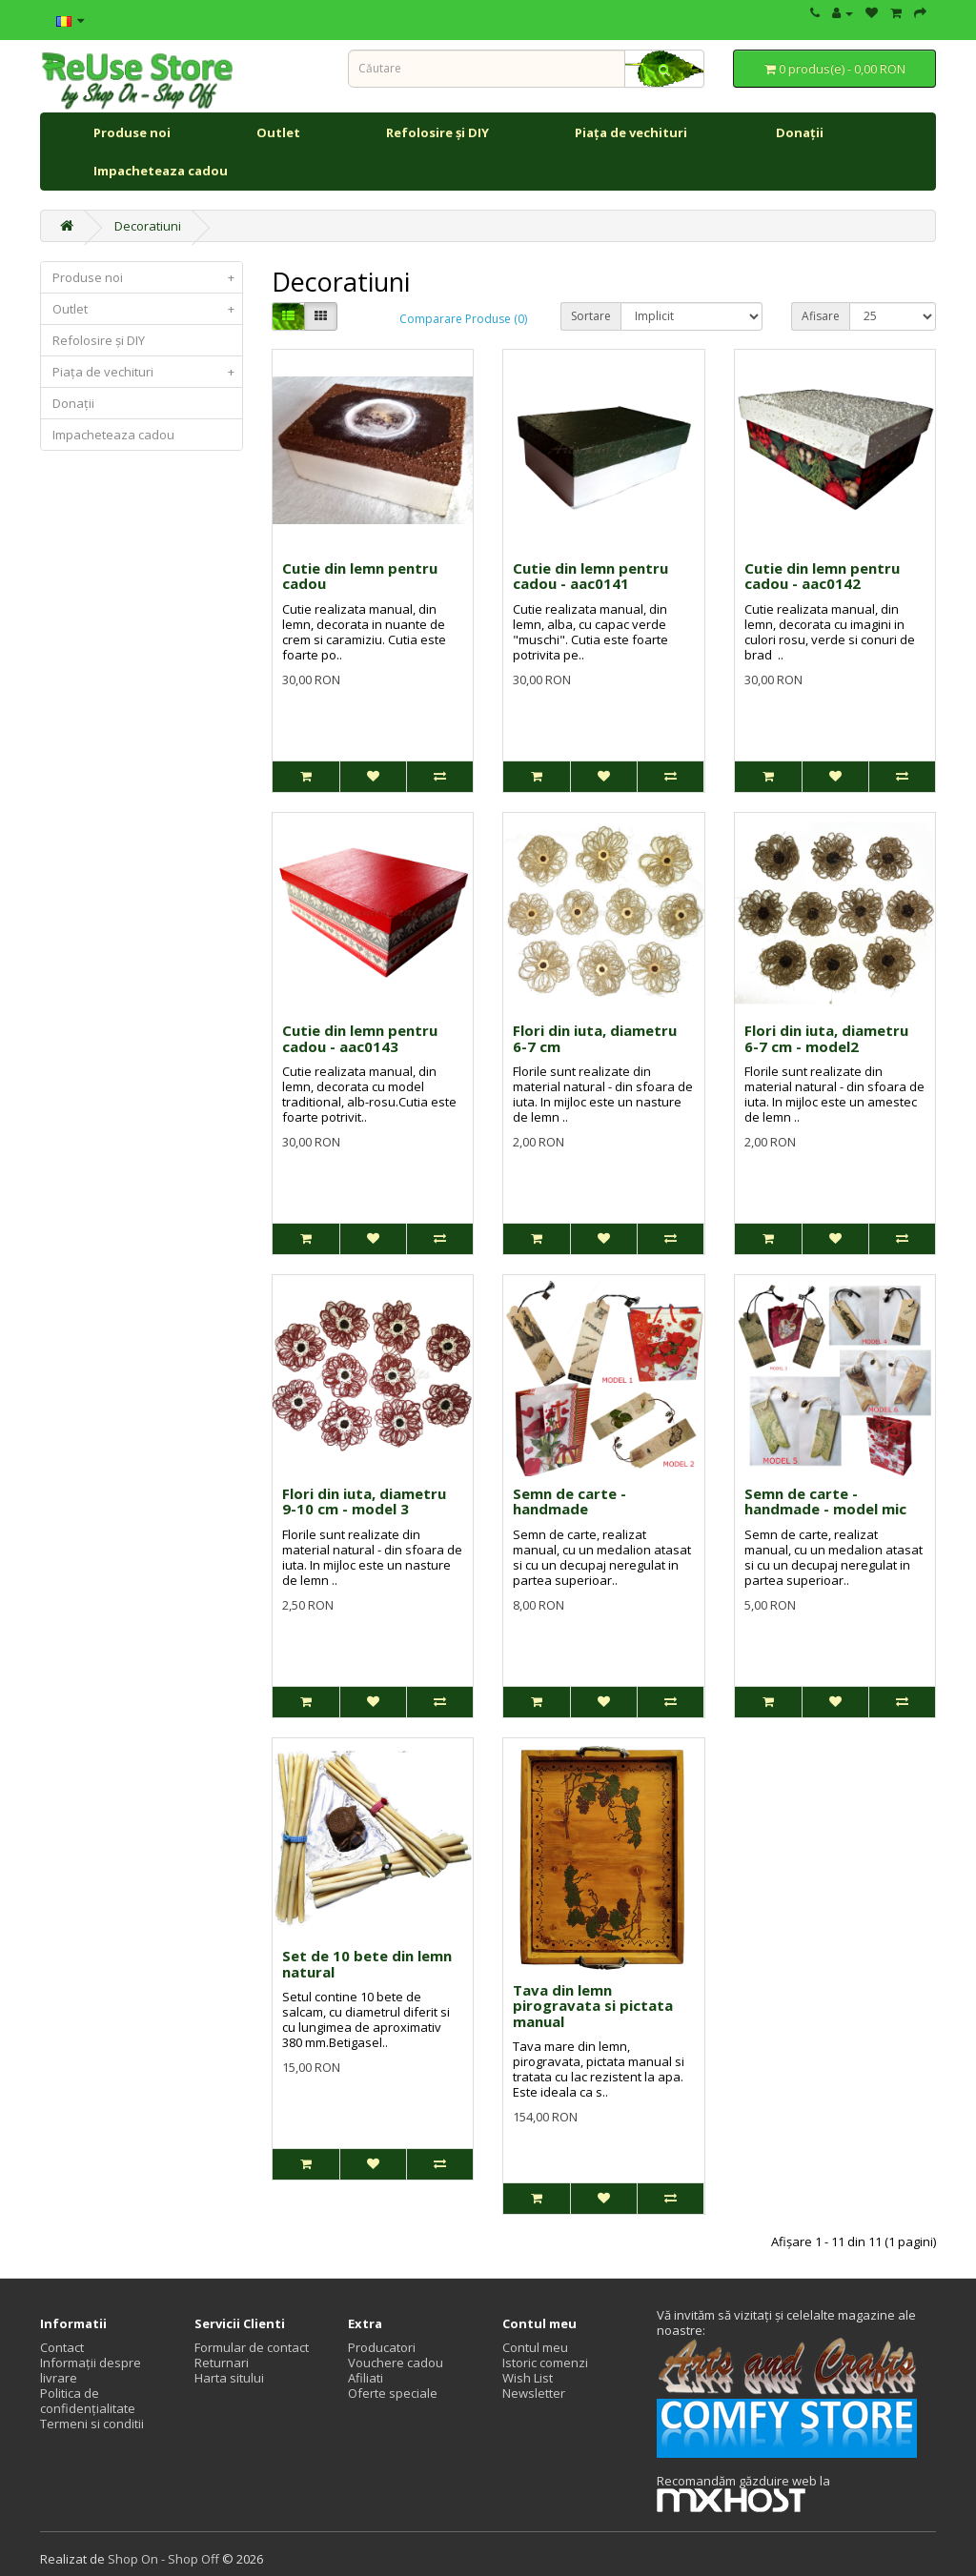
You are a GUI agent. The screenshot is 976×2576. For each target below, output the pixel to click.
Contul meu (535, 2347)
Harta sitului (229, 2377)
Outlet (278, 132)
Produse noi (132, 132)
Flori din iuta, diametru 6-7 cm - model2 (826, 1038)
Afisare (821, 316)
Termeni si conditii (92, 2423)
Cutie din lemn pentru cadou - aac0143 (359, 1038)
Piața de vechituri (632, 132)
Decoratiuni (147, 225)
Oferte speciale (392, 2393)
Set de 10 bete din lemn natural (367, 1963)
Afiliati (365, 2377)
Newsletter (533, 2393)
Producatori (382, 2347)
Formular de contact (251, 2347)
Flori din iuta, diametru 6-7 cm (595, 1038)
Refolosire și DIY (437, 132)
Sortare (591, 316)
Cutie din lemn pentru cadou (359, 576)
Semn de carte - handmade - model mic (825, 1501)
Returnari (221, 2362)
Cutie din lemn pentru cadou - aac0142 (822, 576)
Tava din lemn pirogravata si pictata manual (593, 2005)
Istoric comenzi (545, 2362)
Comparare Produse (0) (463, 319)
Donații (800, 132)
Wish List (527, 2377)
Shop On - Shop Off (163, 2558)
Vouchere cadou (395, 2362)
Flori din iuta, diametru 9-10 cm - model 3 (364, 1501)
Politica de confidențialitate (87, 2400)
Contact (62, 2347)
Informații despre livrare (90, 2370)
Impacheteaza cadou (160, 170)
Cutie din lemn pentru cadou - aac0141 (590, 576)
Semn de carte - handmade (569, 1501)
